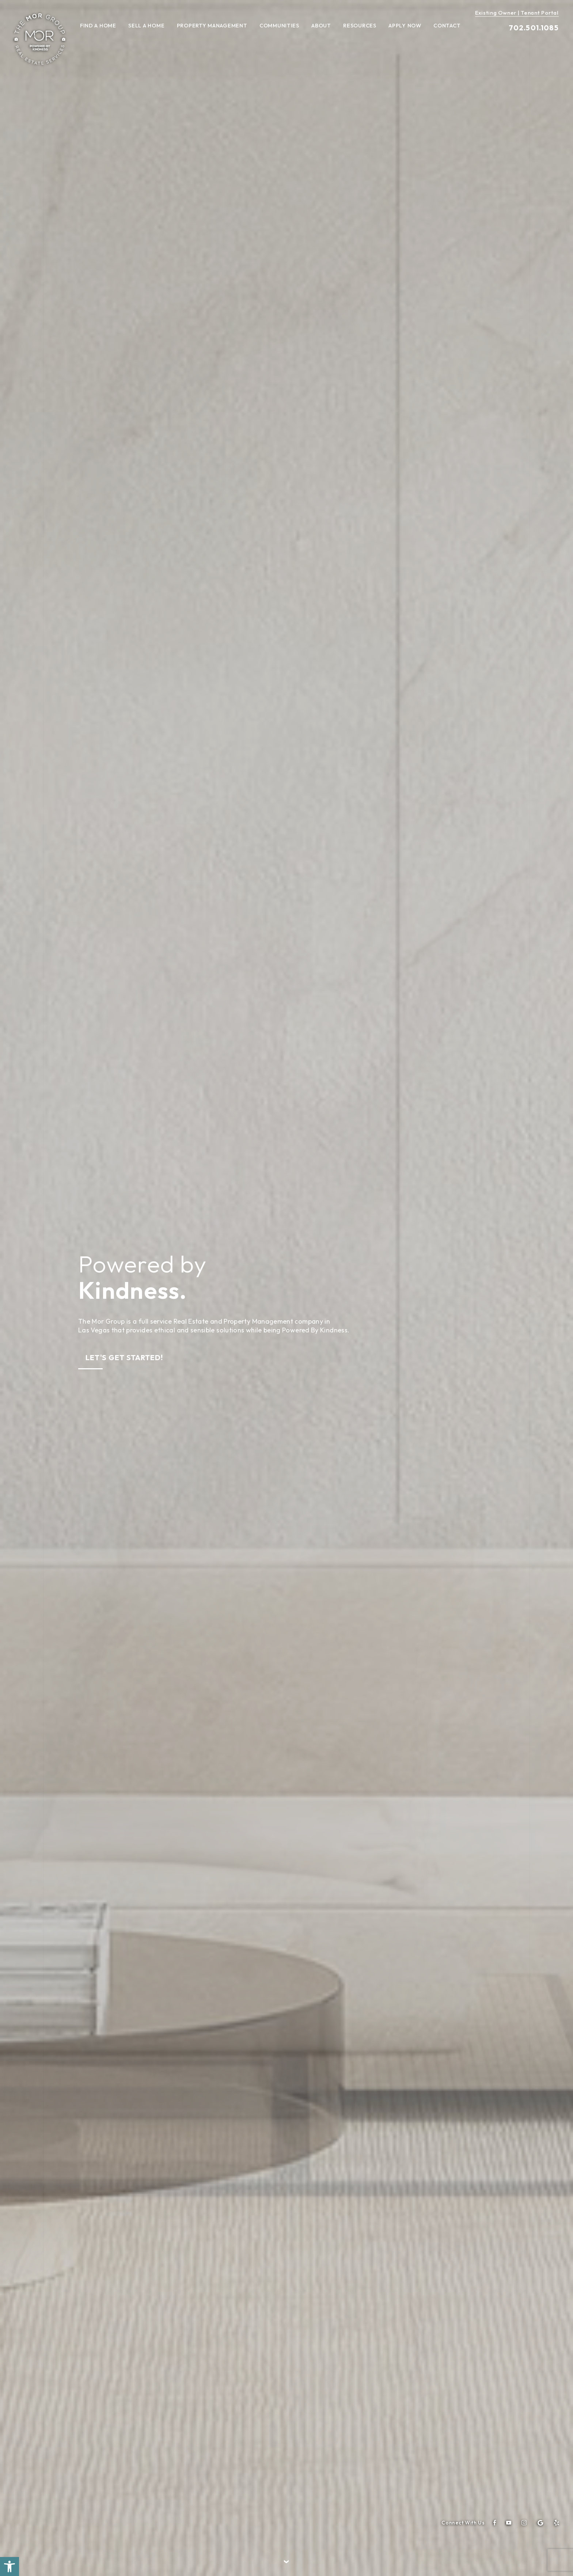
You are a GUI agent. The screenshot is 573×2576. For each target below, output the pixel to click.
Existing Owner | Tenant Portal (517, 12)
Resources (359, 26)
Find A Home (98, 26)
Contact (446, 26)
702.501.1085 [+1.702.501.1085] (534, 27)
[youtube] (508, 2522)
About (321, 26)
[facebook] (494, 2522)
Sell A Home (146, 26)
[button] (9, 2566)
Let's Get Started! (124, 1357)
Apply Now (404, 26)
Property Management (212, 26)
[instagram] (524, 2522)
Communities (279, 26)
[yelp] (556, 2522)
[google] (540, 2522)
